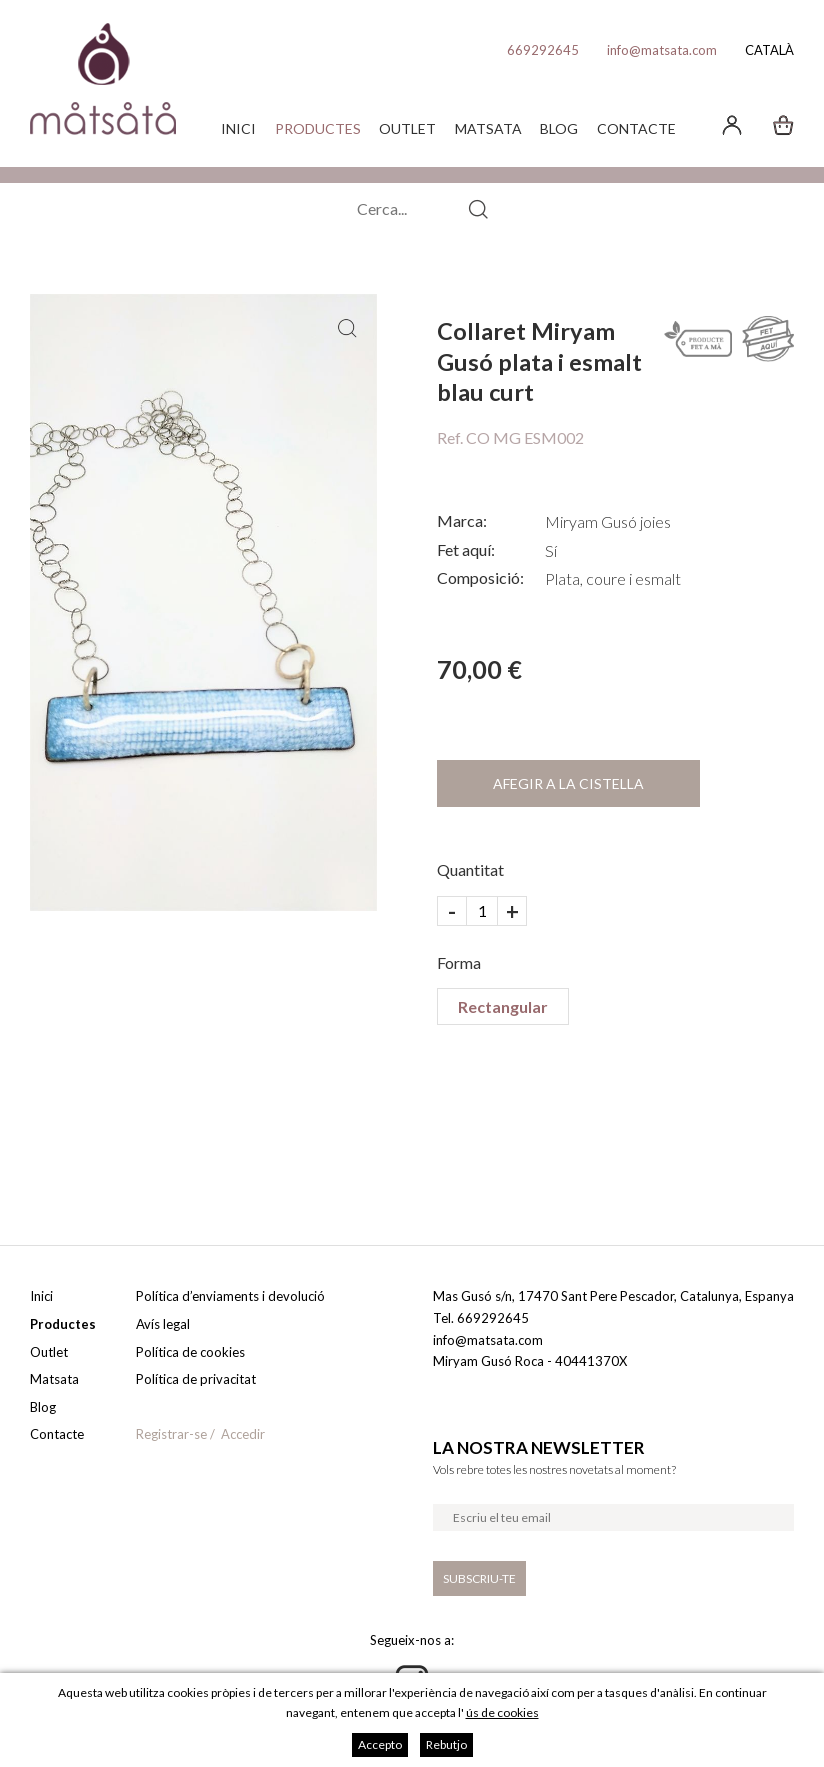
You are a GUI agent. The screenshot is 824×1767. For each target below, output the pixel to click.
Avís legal (163, 1324)
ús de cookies (502, 1712)
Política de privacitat (196, 1379)
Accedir (243, 1434)
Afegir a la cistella (568, 783)
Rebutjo (446, 1744)
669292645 (543, 50)
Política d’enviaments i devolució (230, 1296)
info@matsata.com (662, 50)
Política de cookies (190, 1352)
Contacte (636, 128)
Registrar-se (171, 1434)
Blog (559, 128)
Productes (318, 128)
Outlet (407, 128)
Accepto (380, 1744)
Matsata (488, 128)
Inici (238, 128)
